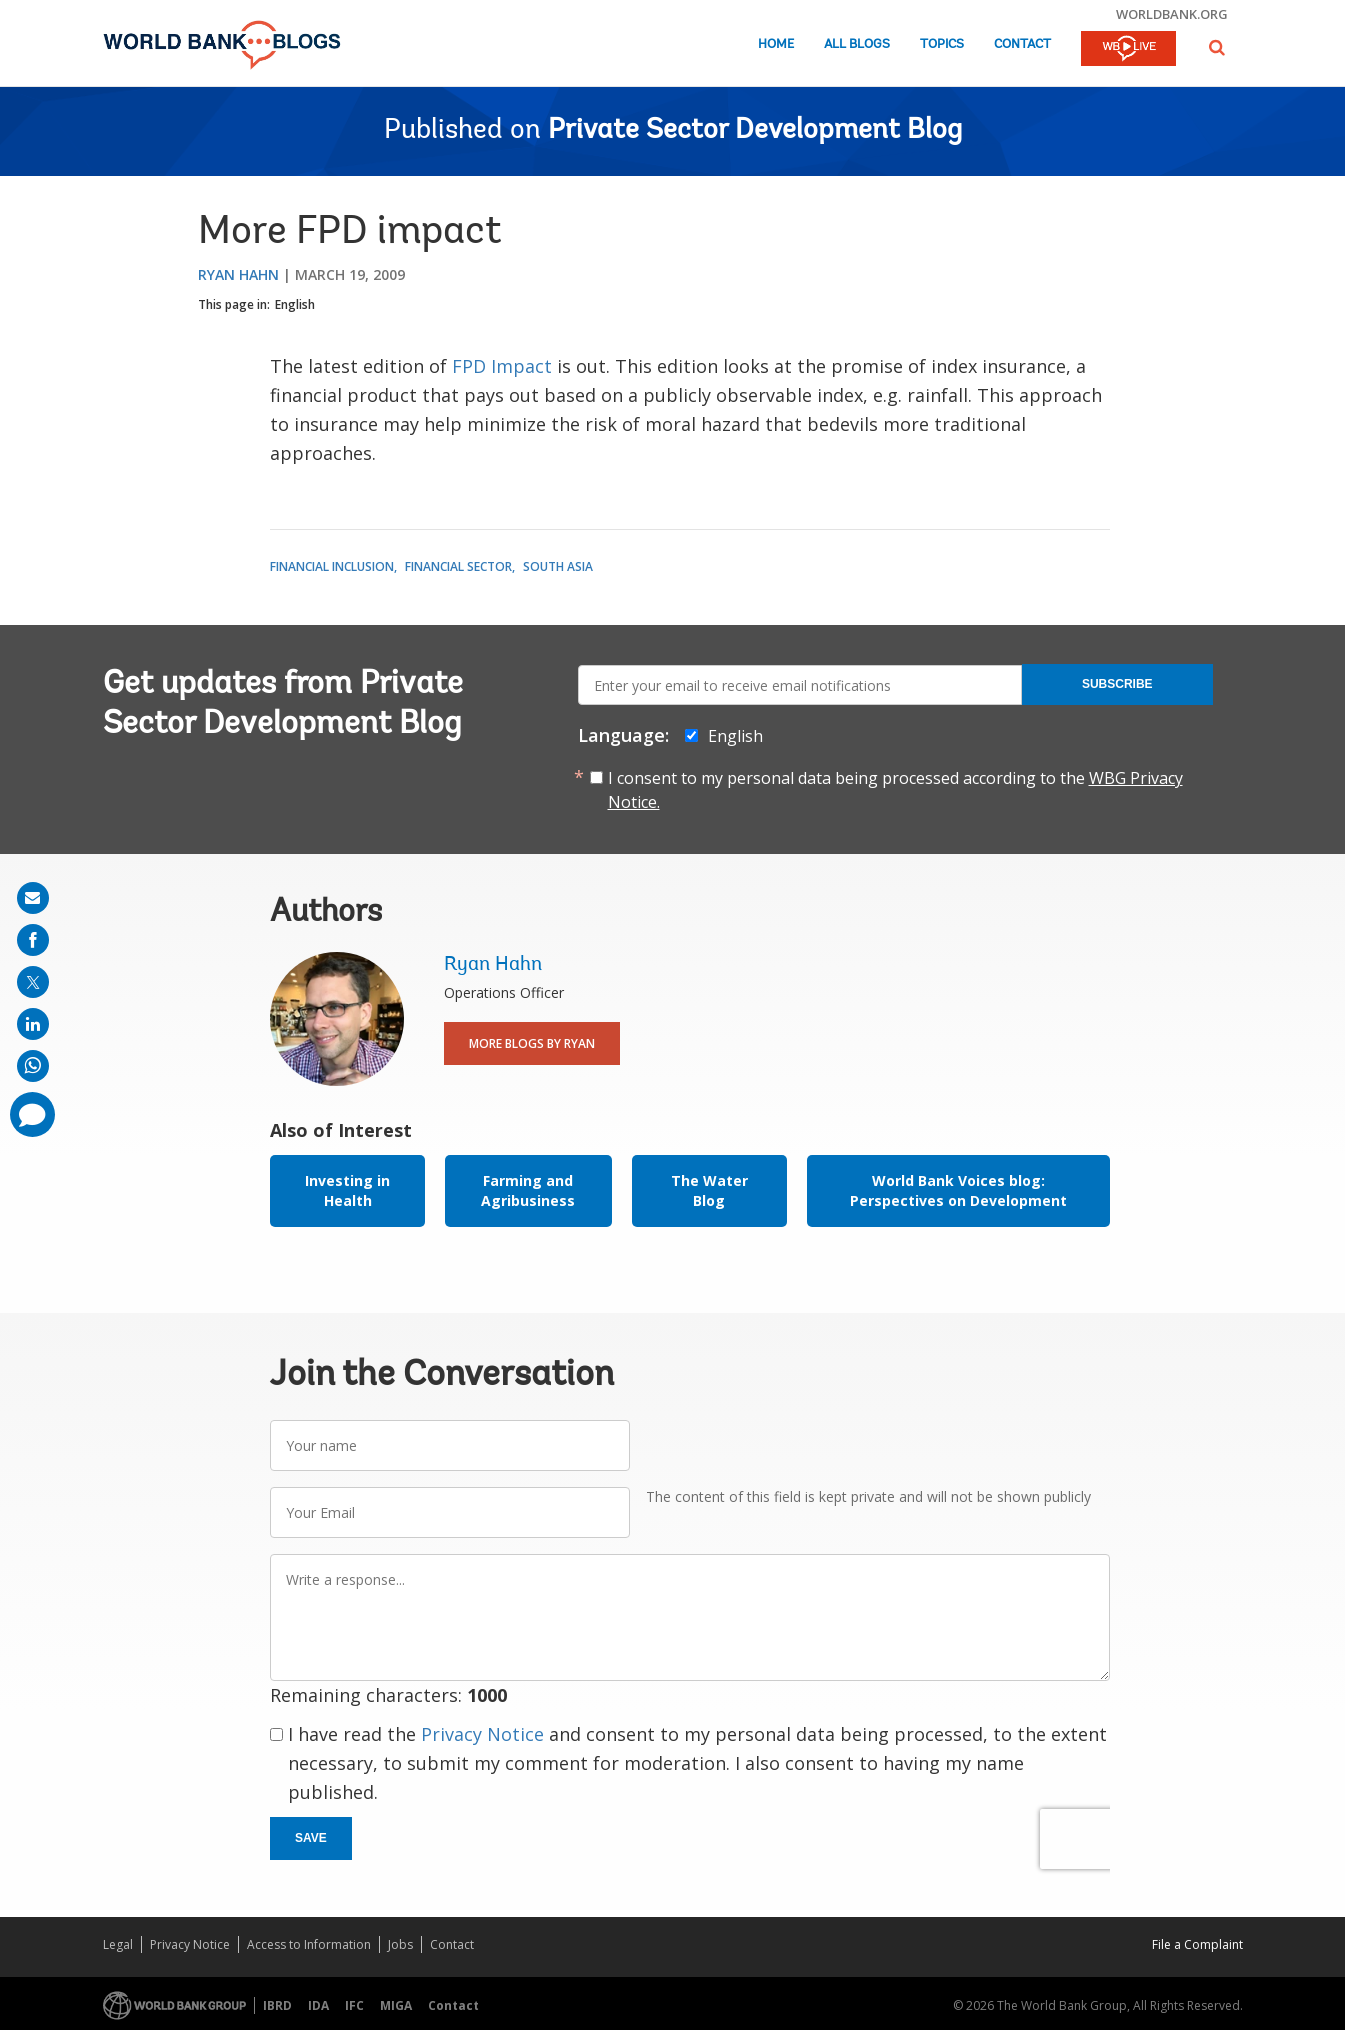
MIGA (396, 2005)
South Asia (558, 566)
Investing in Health (347, 1190)
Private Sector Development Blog (755, 131)
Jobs (400, 1944)
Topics (942, 44)
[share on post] (33, 982)
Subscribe (1117, 684)
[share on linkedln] (33, 1024)
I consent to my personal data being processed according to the (895, 790)
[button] (1217, 47)
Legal (118, 1944)
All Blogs (857, 44)
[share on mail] (33, 898)
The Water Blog (709, 1190)
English (295, 304)
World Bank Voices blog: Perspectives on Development (958, 1190)
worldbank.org (1172, 14)
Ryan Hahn (238, 274)
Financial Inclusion (332, 566)
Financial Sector (458, 566)
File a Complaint (1197, 1944)
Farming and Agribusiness (528, 1190)
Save (311, 1838)
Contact (1022, 44)
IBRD (277, 2005)
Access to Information (309, 1944)
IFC (354, 2005)
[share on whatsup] (33, 1066)
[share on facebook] (33, 940)
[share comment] (32, 1114)
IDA (318, 2005)
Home (776, 44)
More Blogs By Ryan (532, 1043)
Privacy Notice (482, 1734)
